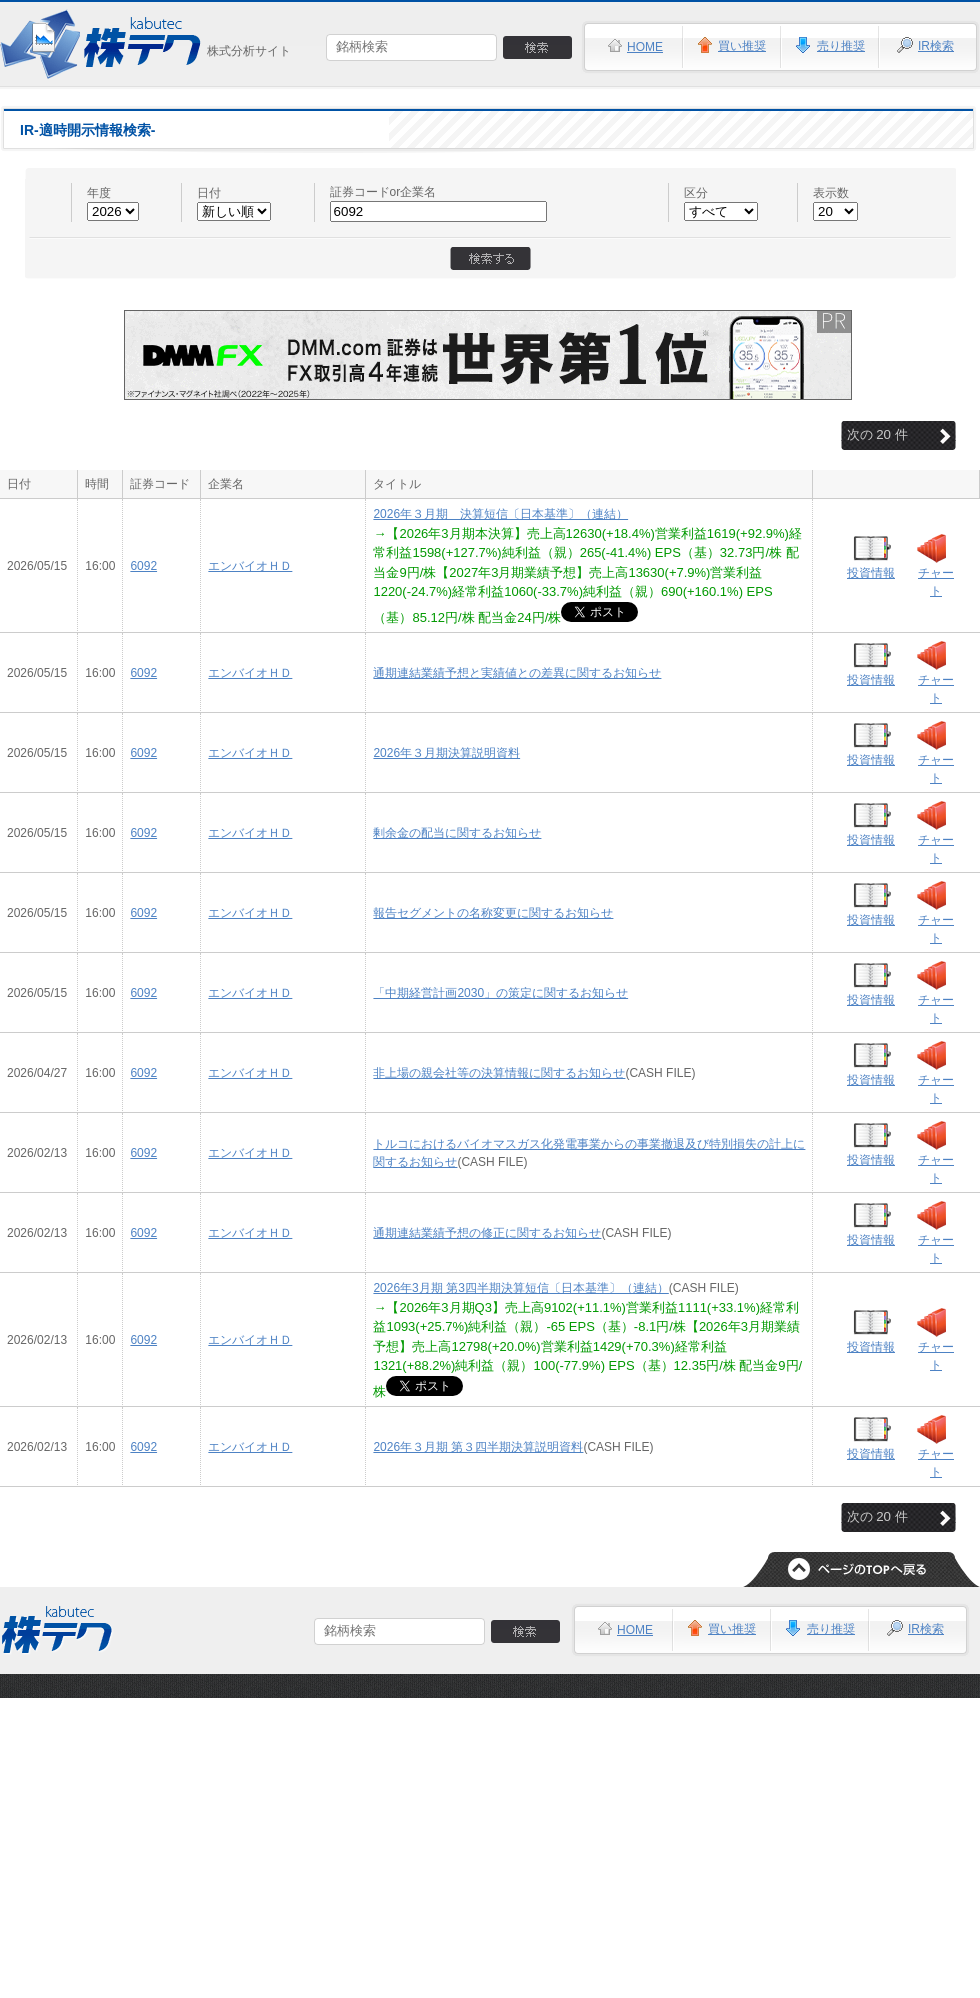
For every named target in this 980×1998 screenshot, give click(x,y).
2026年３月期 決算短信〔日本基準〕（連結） (500, 514)
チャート (936, 582)
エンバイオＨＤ (250, 566)
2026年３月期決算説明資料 (446, 753)
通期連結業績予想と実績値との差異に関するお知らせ (517, 673)
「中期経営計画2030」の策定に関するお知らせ (500, 993)
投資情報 (871, 573)
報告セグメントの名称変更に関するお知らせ (493, 913)
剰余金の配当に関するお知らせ (457, 833)
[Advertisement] (490, 1848)
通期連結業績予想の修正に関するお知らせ (487, 1233)
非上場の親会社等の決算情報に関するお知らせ (499, 1073)
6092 (143, 566)
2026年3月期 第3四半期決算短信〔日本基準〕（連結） (520, 1288)
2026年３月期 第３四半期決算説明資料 (478, 1447)
